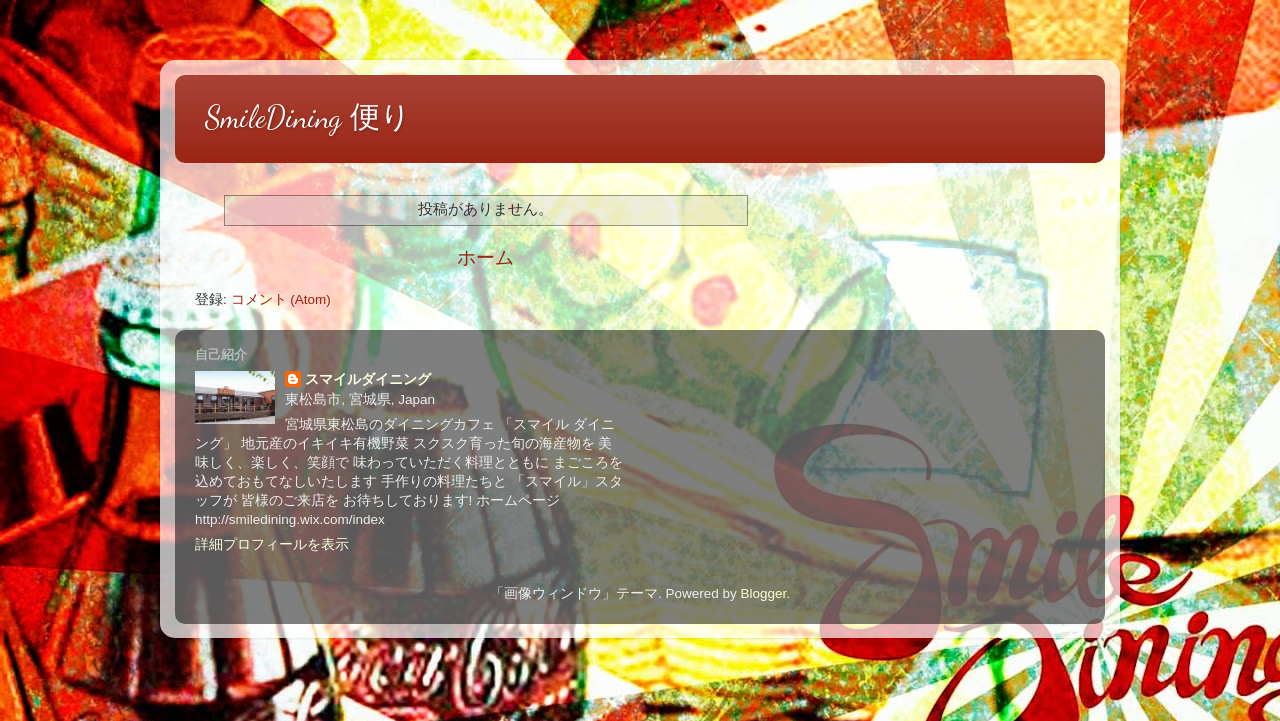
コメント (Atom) (281, 299)
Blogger (763, 593)
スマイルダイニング (368, 379)
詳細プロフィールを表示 (272, 544)
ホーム (485, 257)
